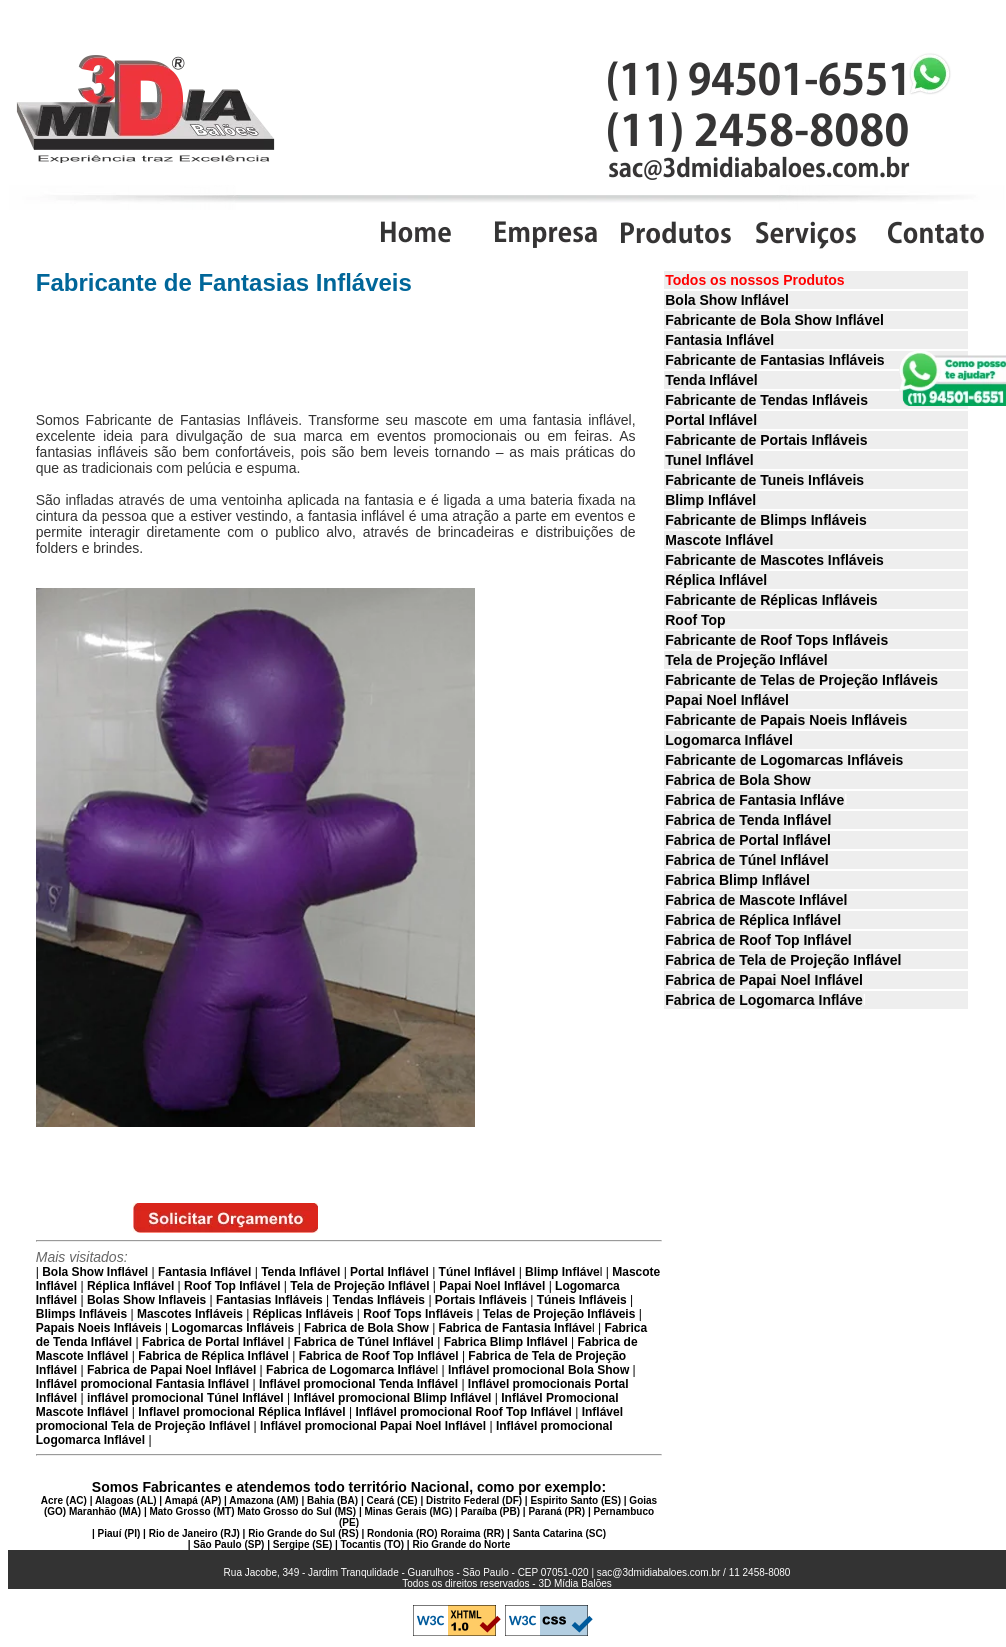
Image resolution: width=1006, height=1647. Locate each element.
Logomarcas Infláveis (233, 1328)
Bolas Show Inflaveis (146, 1300)
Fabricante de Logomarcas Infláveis (784, 760)
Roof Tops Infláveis (418, 1314)
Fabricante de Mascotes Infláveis (774, 560)
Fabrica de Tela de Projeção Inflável (783, 960)
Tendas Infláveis (379, 1300)
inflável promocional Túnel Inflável (185, 1398)
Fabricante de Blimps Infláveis (766, 520)
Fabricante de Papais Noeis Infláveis (786, 720)
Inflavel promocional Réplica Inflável (241, 1412)
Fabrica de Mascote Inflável (756, 900)
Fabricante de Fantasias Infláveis (774, 360)
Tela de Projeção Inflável (746, 660)
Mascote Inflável (719, 540)
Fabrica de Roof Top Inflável (758, 940)
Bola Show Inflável (727, 300)
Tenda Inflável (711, 380)
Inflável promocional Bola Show (538, 1370)
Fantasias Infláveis (269, 1300)
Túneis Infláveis (582, 1300)
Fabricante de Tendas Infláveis (766, 400)
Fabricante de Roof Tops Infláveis (776, 640)
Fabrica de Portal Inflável (748, 840)
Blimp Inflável (710, 500)
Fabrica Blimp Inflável (737, 880)
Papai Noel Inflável (727, 700)
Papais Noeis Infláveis (99, 1328)
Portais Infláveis (481, 1300)
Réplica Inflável (716, 580)
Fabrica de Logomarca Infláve (764, 1000)
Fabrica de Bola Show (737, 780)
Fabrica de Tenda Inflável (748, 820)
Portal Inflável (711, 420)
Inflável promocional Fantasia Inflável (142, 1384)
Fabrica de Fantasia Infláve (754, 800)
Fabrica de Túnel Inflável (746, 860)
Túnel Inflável (477, 1272)
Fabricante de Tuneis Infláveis (764, 480)
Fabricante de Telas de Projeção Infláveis (801, 680)
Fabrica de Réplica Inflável (753, 920)
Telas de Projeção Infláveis (559, 1314)
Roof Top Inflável (232, 1286)
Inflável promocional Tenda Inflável (357, 1384)
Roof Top (695, 620)
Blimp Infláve (562, 1272)
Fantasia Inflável (719, 340)
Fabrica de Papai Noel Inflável (764, 980)
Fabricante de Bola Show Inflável (774, 320)
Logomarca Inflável (729, 740)
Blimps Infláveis (81, 1314)
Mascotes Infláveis (190, 1314)
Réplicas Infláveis (303, 1314)
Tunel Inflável (709, 460)
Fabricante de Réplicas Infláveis (771, 600)
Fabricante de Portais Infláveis (766, 440)
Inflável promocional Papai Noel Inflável (373, 1426)
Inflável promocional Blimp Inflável (390, 1398)
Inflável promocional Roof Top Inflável (463, 1412)
